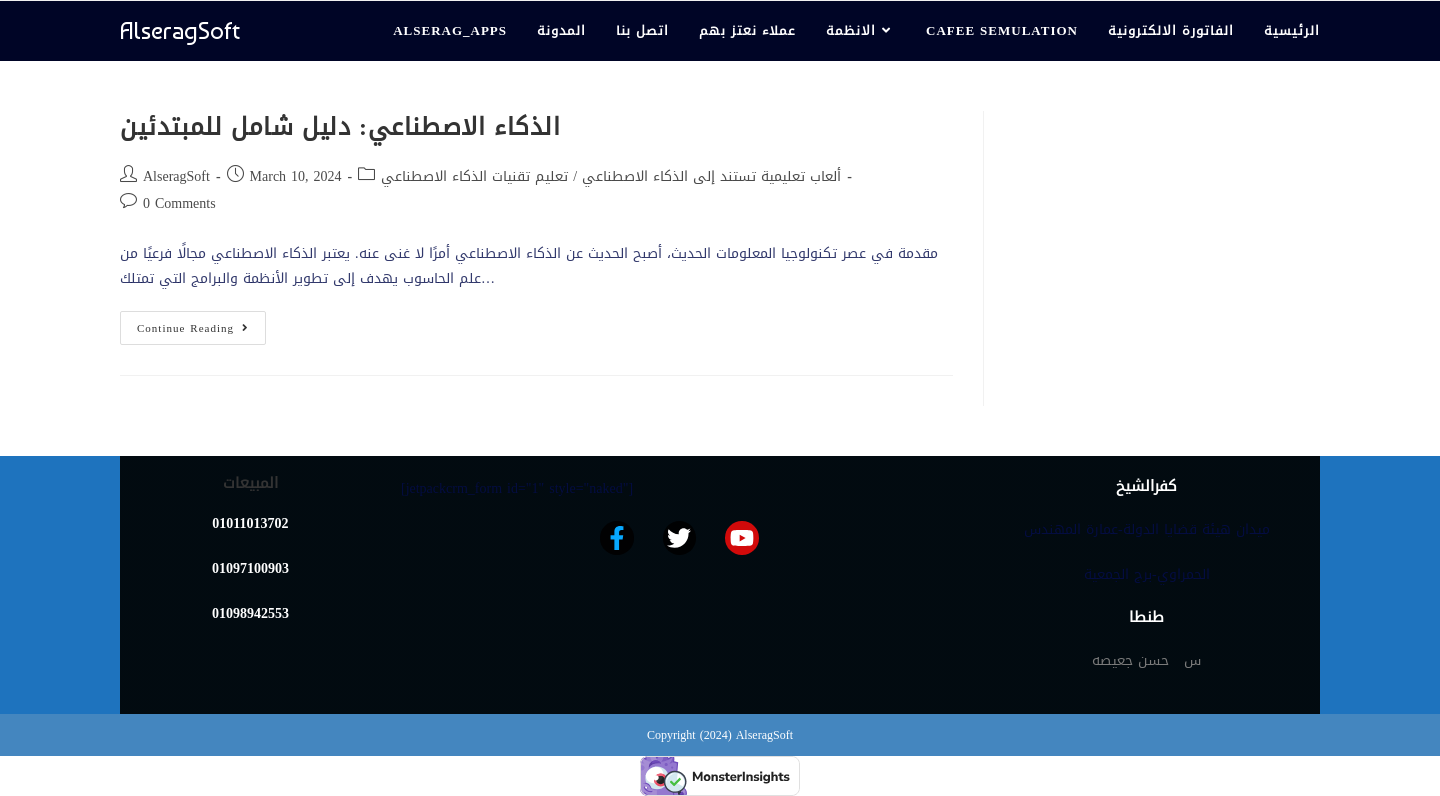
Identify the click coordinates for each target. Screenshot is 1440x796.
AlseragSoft (180, 30)
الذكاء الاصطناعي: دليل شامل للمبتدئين (340, 127)
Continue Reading (201, 325)
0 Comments (179, 203)
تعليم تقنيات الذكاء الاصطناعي (474, 176)
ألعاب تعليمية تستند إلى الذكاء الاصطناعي (711, 176)
